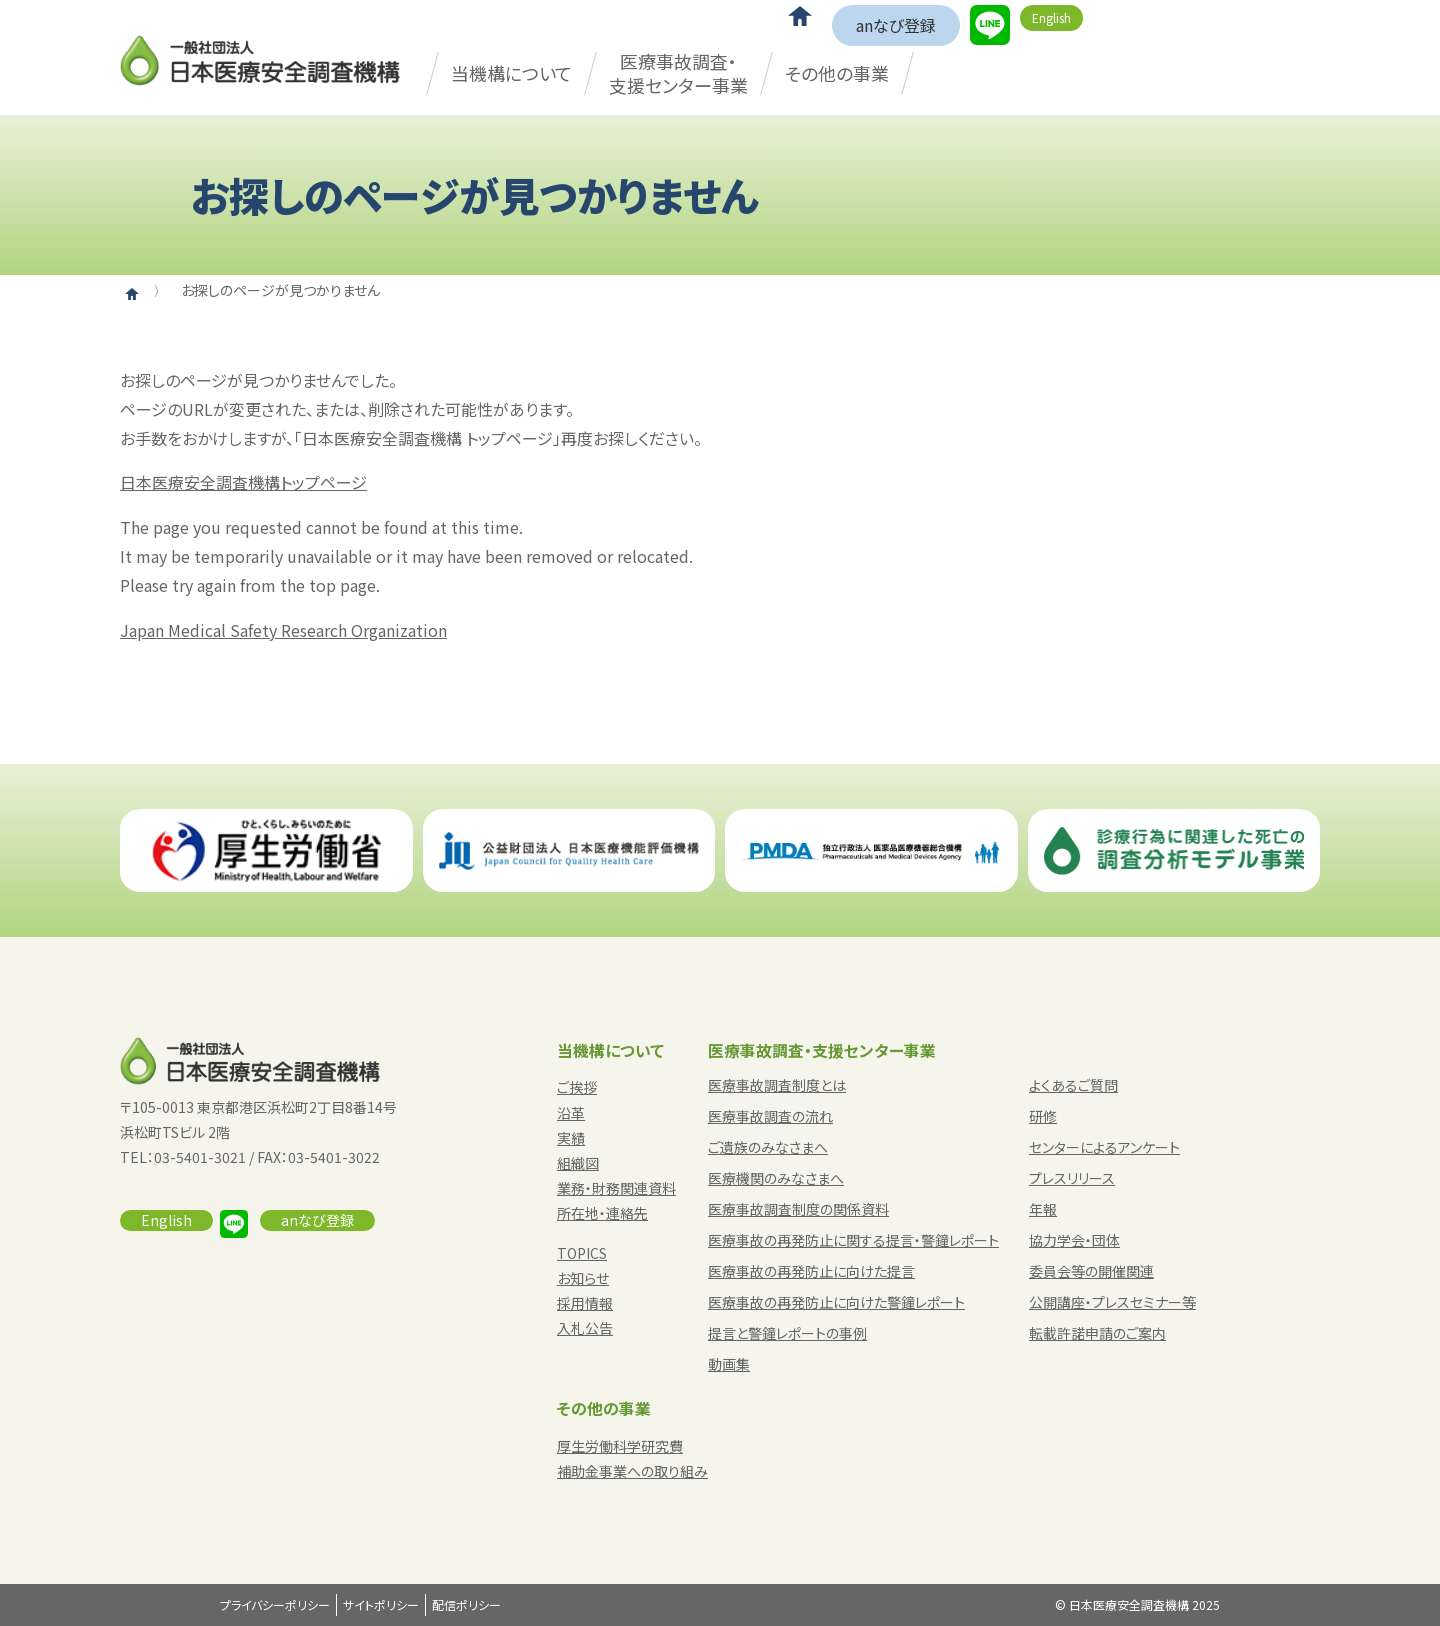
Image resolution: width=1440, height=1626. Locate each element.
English (1051, 17)
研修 (1043, 1116)
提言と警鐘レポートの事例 (787, 1333)
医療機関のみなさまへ (776, 1178)
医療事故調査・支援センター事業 (678, 72)
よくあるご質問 (1073, 1085)
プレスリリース (1072, 1178)
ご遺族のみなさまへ (768, 1147)
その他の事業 (837, 73)
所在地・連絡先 (602, 1213)
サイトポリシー (381, 1604)
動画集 (729, 1364)
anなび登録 (896, 25)
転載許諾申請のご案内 (1097, 1333)
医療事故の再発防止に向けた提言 (811, 1271)
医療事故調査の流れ (770, 1116)
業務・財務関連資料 (616, 1188)
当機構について (511, 73)
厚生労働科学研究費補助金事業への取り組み (632, 1458)
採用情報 (585, 1303)
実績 (571, 1138)
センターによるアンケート (1104, 1147)
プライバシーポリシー (275, 1604)
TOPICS (582, 1253)
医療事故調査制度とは (777, 1085)
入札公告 (585, 1328)
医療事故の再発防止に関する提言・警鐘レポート (853, 1240)
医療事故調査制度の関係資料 (798, 1209)
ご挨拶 (577, 1087)
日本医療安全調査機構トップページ (243, 482)
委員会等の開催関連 (1091, 1271)
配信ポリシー (466, 1604)
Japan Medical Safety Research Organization (283, 630)
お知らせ (583, 1278)
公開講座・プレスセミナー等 (1112, 1302)
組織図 (578, 1163)
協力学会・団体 (1074, 1240)
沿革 (571, 1113)
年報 (1043, 1209)
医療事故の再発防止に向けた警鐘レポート (836, 1302)
